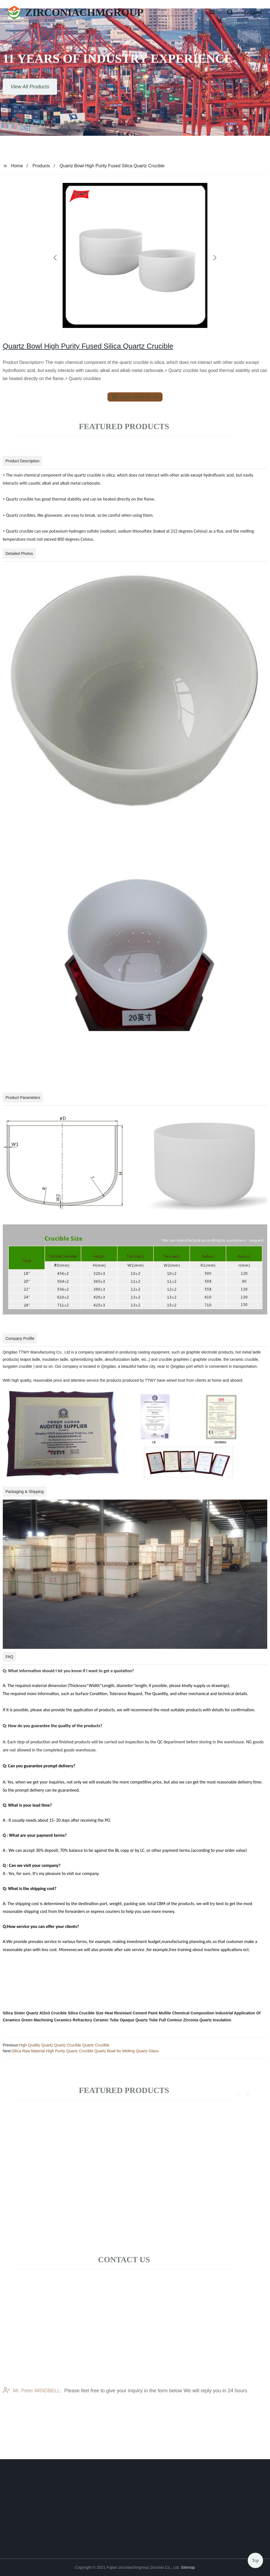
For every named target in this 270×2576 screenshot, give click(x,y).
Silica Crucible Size (85, 2013)
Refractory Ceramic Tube (96, 2020)
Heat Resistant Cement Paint (131, 2013)
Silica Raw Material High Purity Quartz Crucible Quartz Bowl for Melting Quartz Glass (85, 2051)
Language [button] (253, 12)
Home (17, 165)
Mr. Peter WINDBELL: (32, 2405)
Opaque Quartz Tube (139, 2020)
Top (255, 2559)
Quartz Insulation (215, 2020)
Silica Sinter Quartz (20, 2013)
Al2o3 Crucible (53, 2013)
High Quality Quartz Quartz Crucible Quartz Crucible (64, 2045)
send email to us (135, 397)
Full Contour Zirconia (178, 2020)
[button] (212, 12)
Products (41, 165)
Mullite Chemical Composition (186, 2013)
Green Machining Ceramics (46, 2020)
